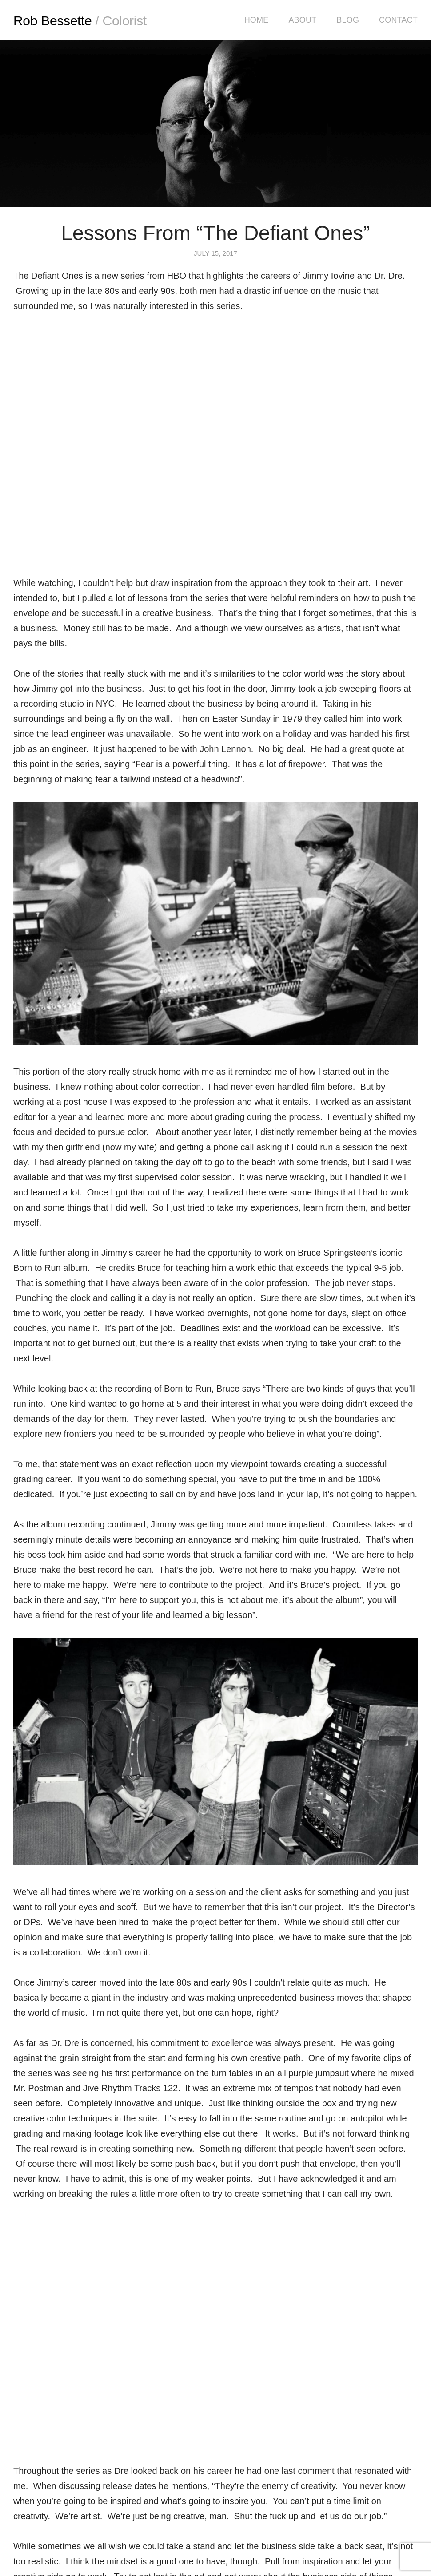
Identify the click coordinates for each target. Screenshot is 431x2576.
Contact (398, 20)
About (302, 20)
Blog (347, 20)
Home (256, 20)
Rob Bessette (80, 20)
